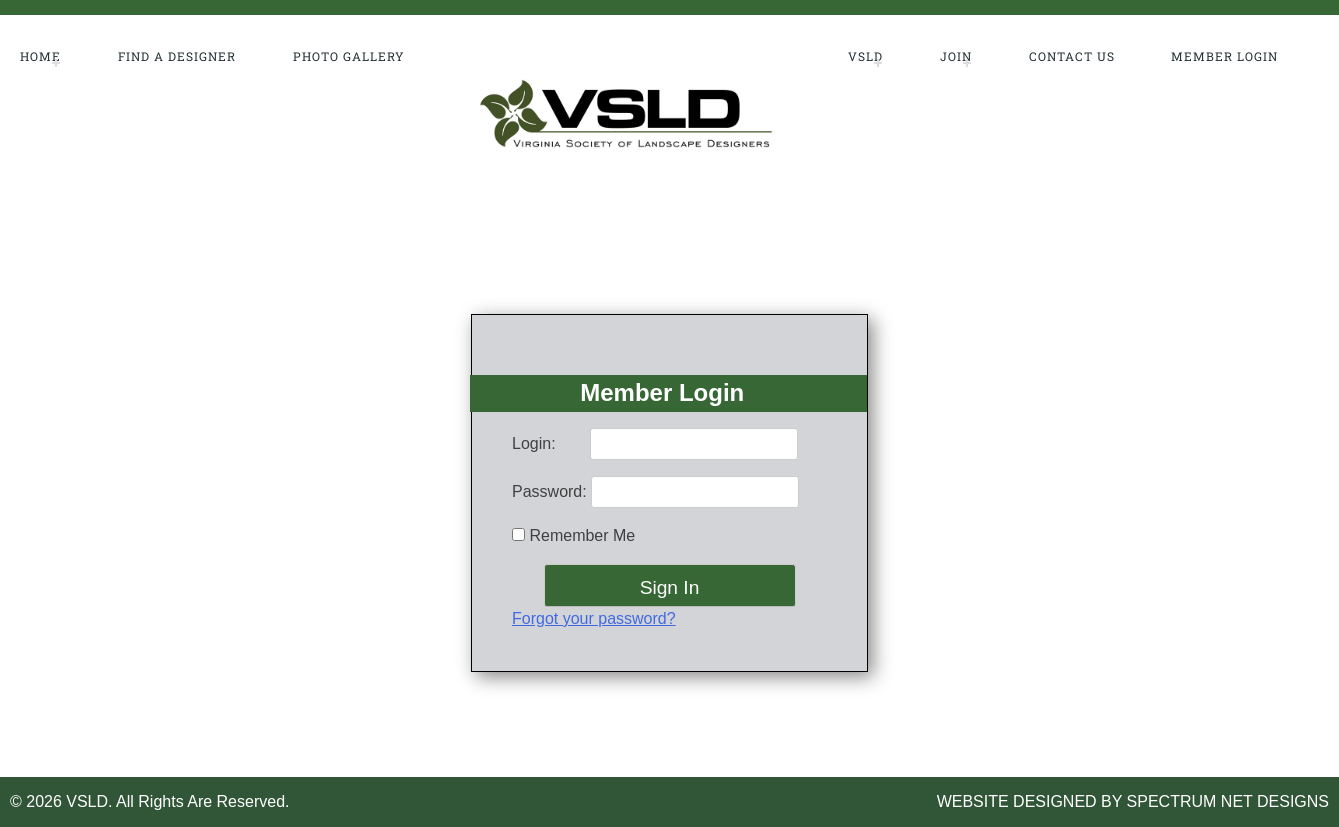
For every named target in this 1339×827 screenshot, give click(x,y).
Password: (549, 491)
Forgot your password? (594, 618)
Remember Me (573, 535)
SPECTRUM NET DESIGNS (1228, 801)
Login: (534, 443)
